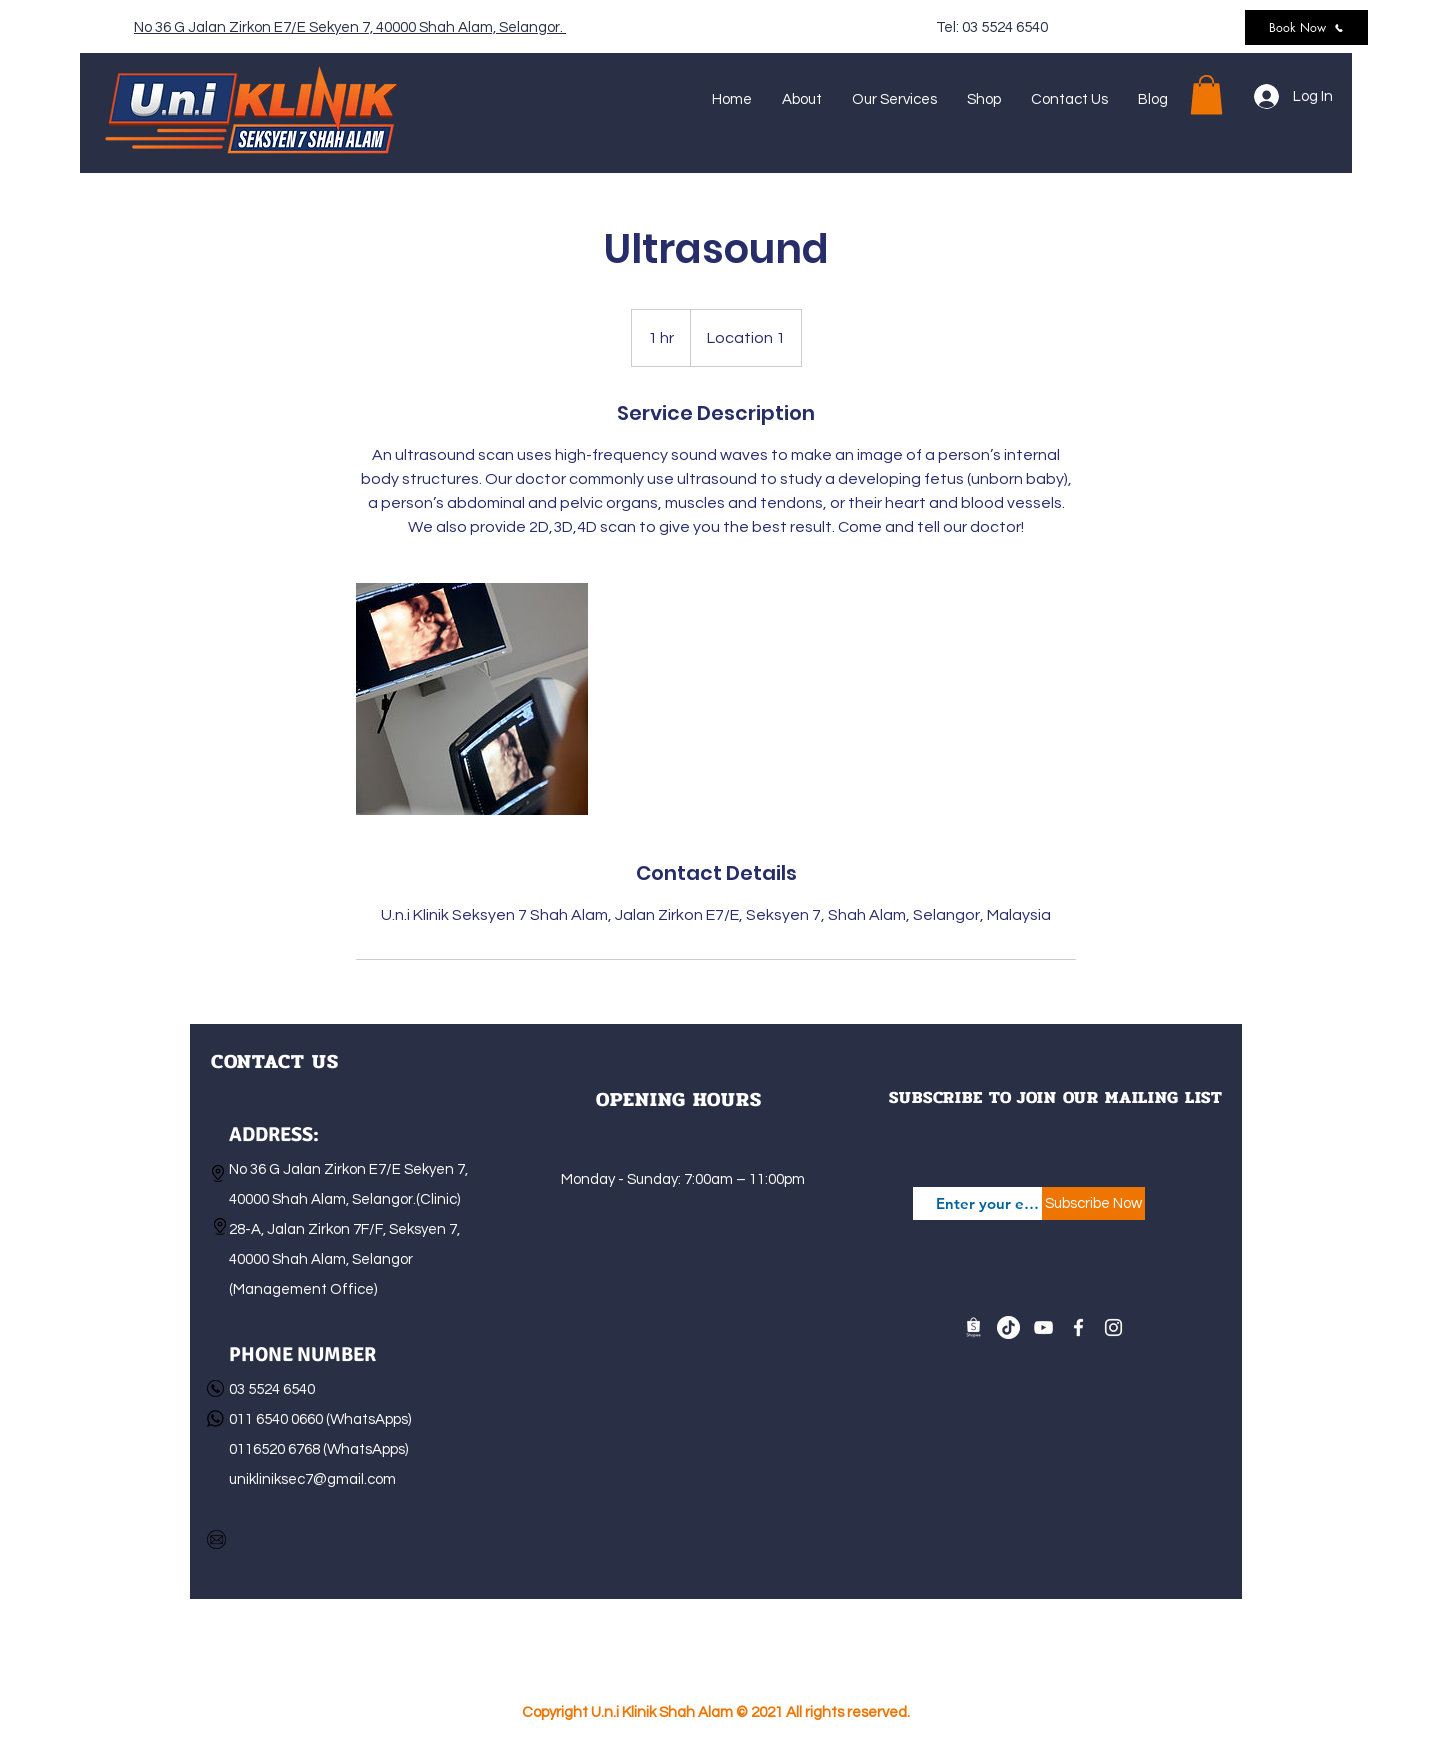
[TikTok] (1008, 1327)
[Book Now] (1306, 27)
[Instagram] (1113, 1327)
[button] (1206, 94)
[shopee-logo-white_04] (973, 1327)
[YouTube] (1043, 1327)
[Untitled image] (472, 699)
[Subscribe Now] (1093, 1203)
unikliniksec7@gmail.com (312, 1479)
